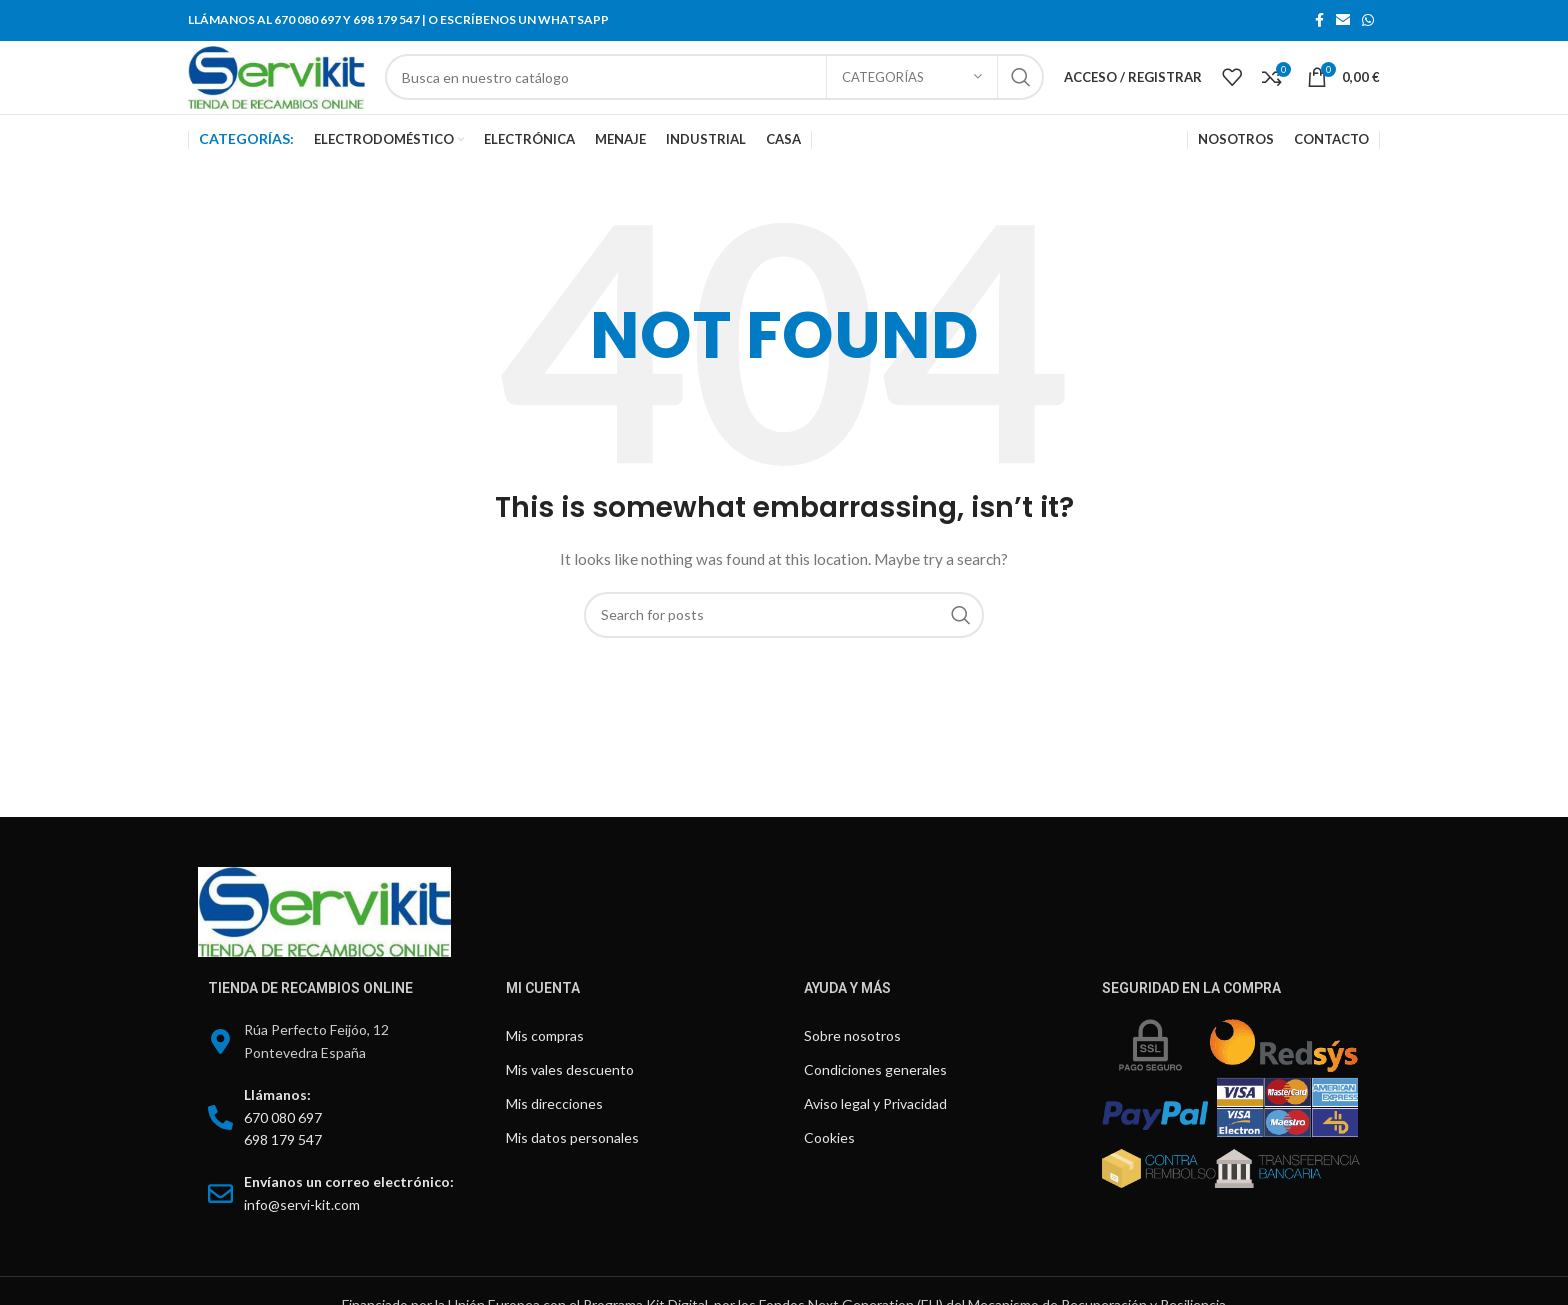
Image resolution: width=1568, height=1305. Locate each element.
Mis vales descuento (570, 1102)
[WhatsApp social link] (1368, 21)
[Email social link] (1343, 21)
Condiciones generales (875, 1102)
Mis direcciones (554, 1136)
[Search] (751, 94)
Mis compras (545, 1068)
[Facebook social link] (1319, 21)
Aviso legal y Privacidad (875, 1136)
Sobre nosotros (852, 1068)
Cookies (829, 1170)
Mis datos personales (572, 1170)
